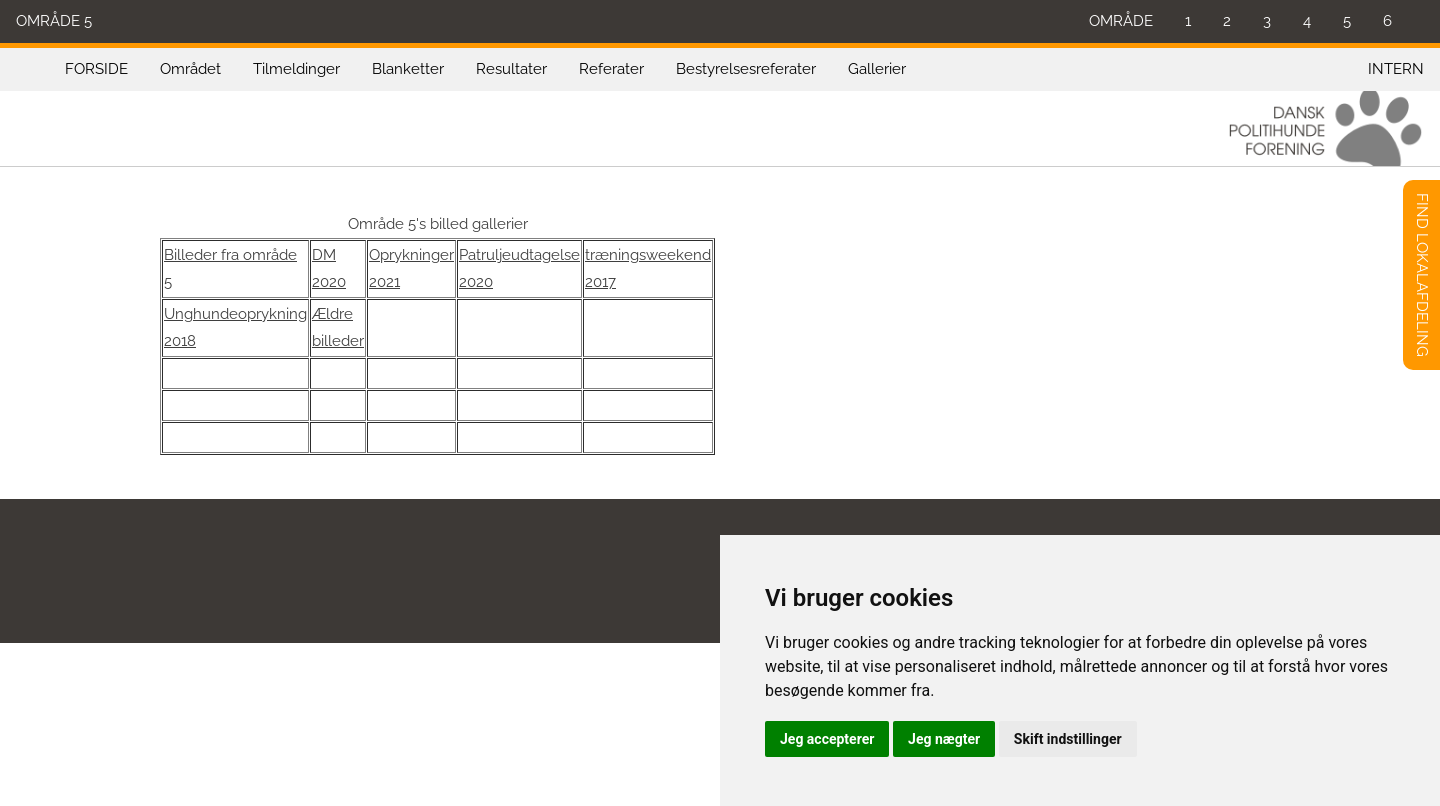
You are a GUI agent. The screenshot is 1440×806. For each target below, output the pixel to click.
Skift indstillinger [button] (1068, 739)
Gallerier (877, 69)
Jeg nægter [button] (944, 739)
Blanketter (408, 69)
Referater (611, 69)
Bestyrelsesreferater (746, 69)
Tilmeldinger (296, 69)
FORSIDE (96, 69)
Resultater (511, 69)
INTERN (1396, 69)
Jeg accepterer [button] (827, 739)
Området (190, 69)
